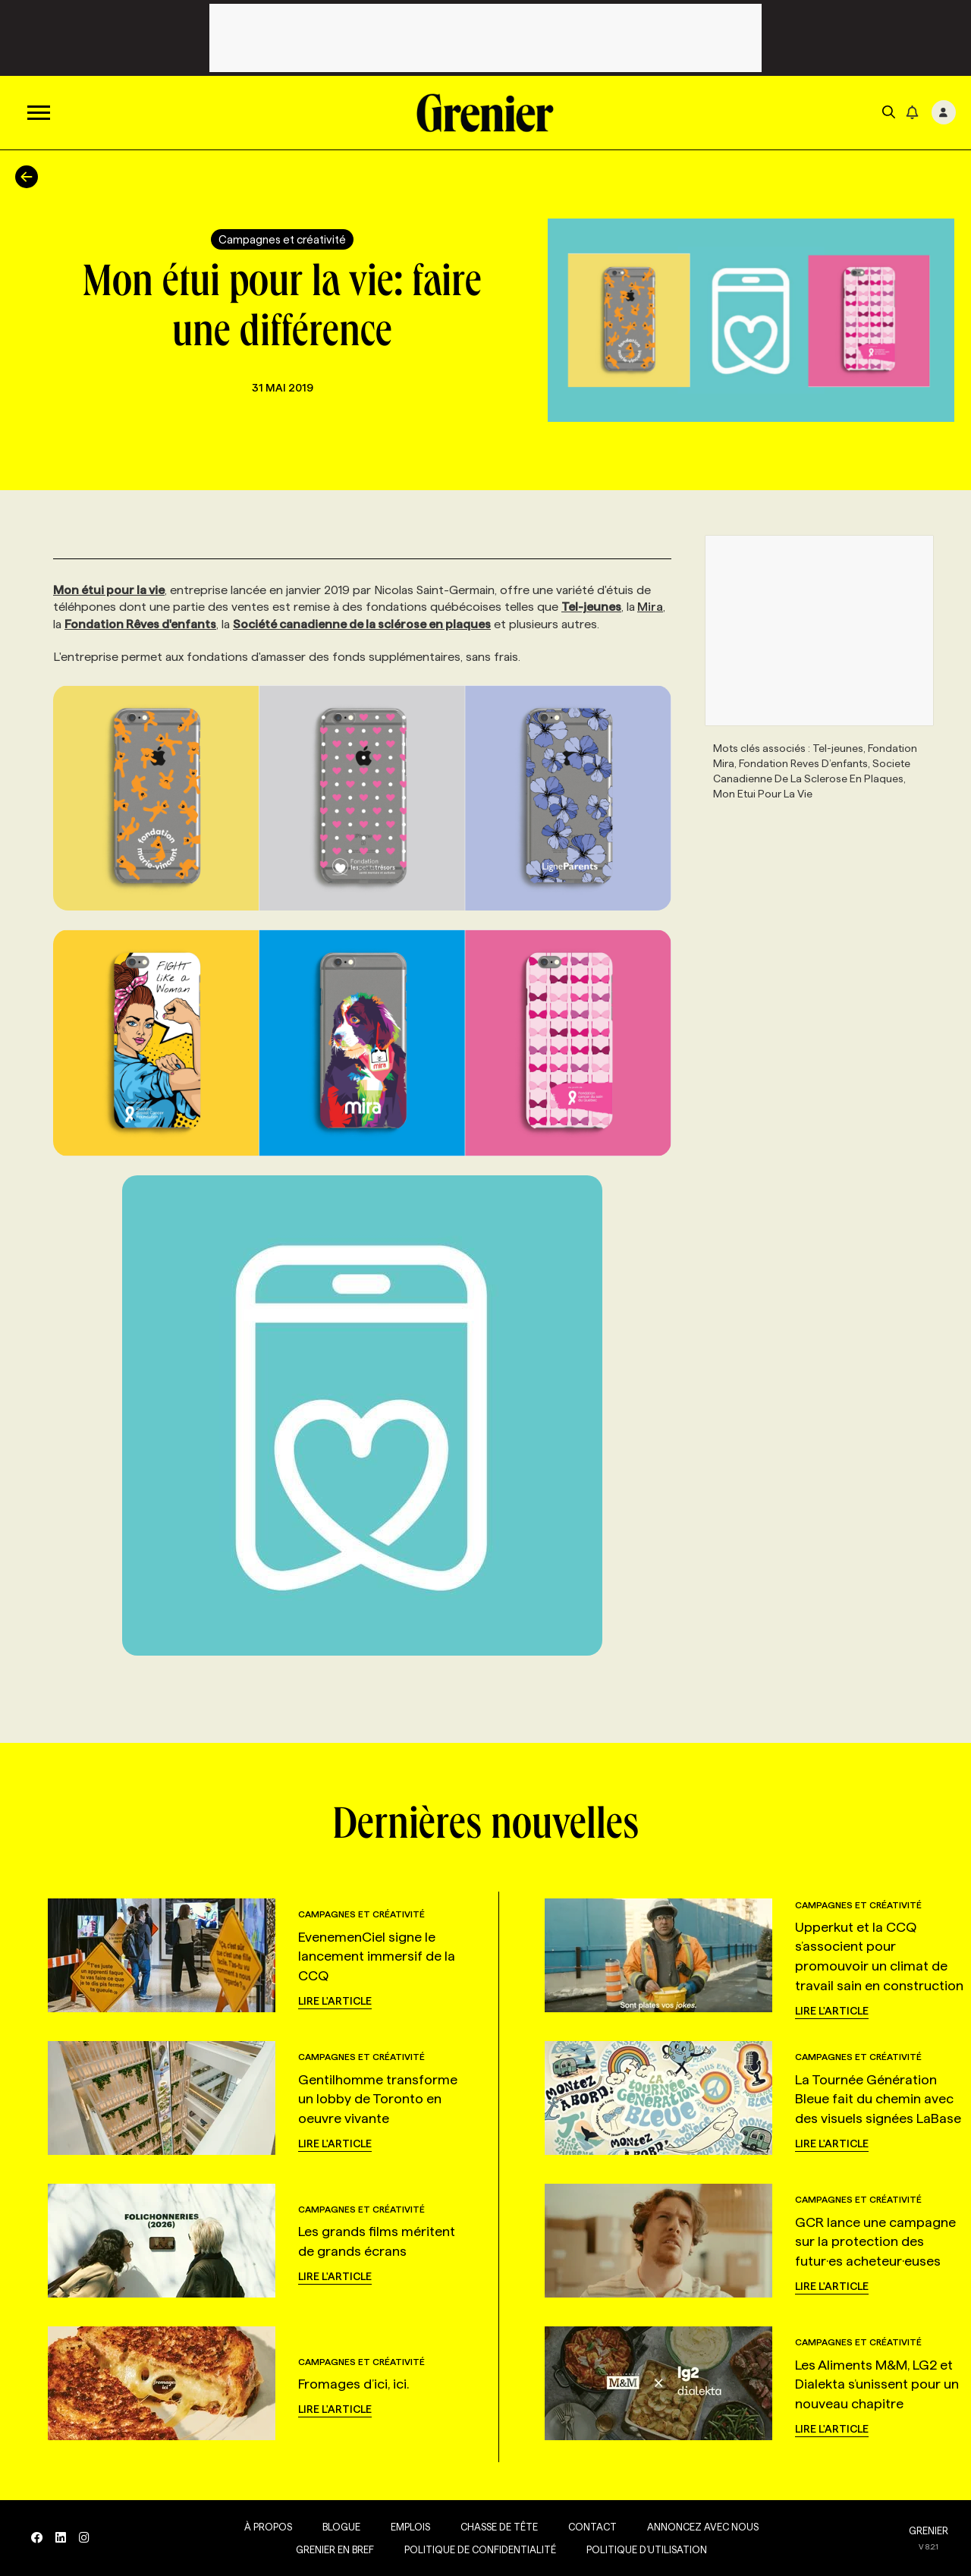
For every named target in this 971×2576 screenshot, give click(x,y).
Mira (650, 606)
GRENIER (928, 2530)
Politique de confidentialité (477, 2549)
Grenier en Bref (332, 2549)
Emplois (407, 2526)
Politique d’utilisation (643, 2549)
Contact (589, 2526)
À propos (265, 2526)
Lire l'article (335, 2001)
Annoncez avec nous (700, 2526)
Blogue (338, 2526)
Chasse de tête (496, 2526)
